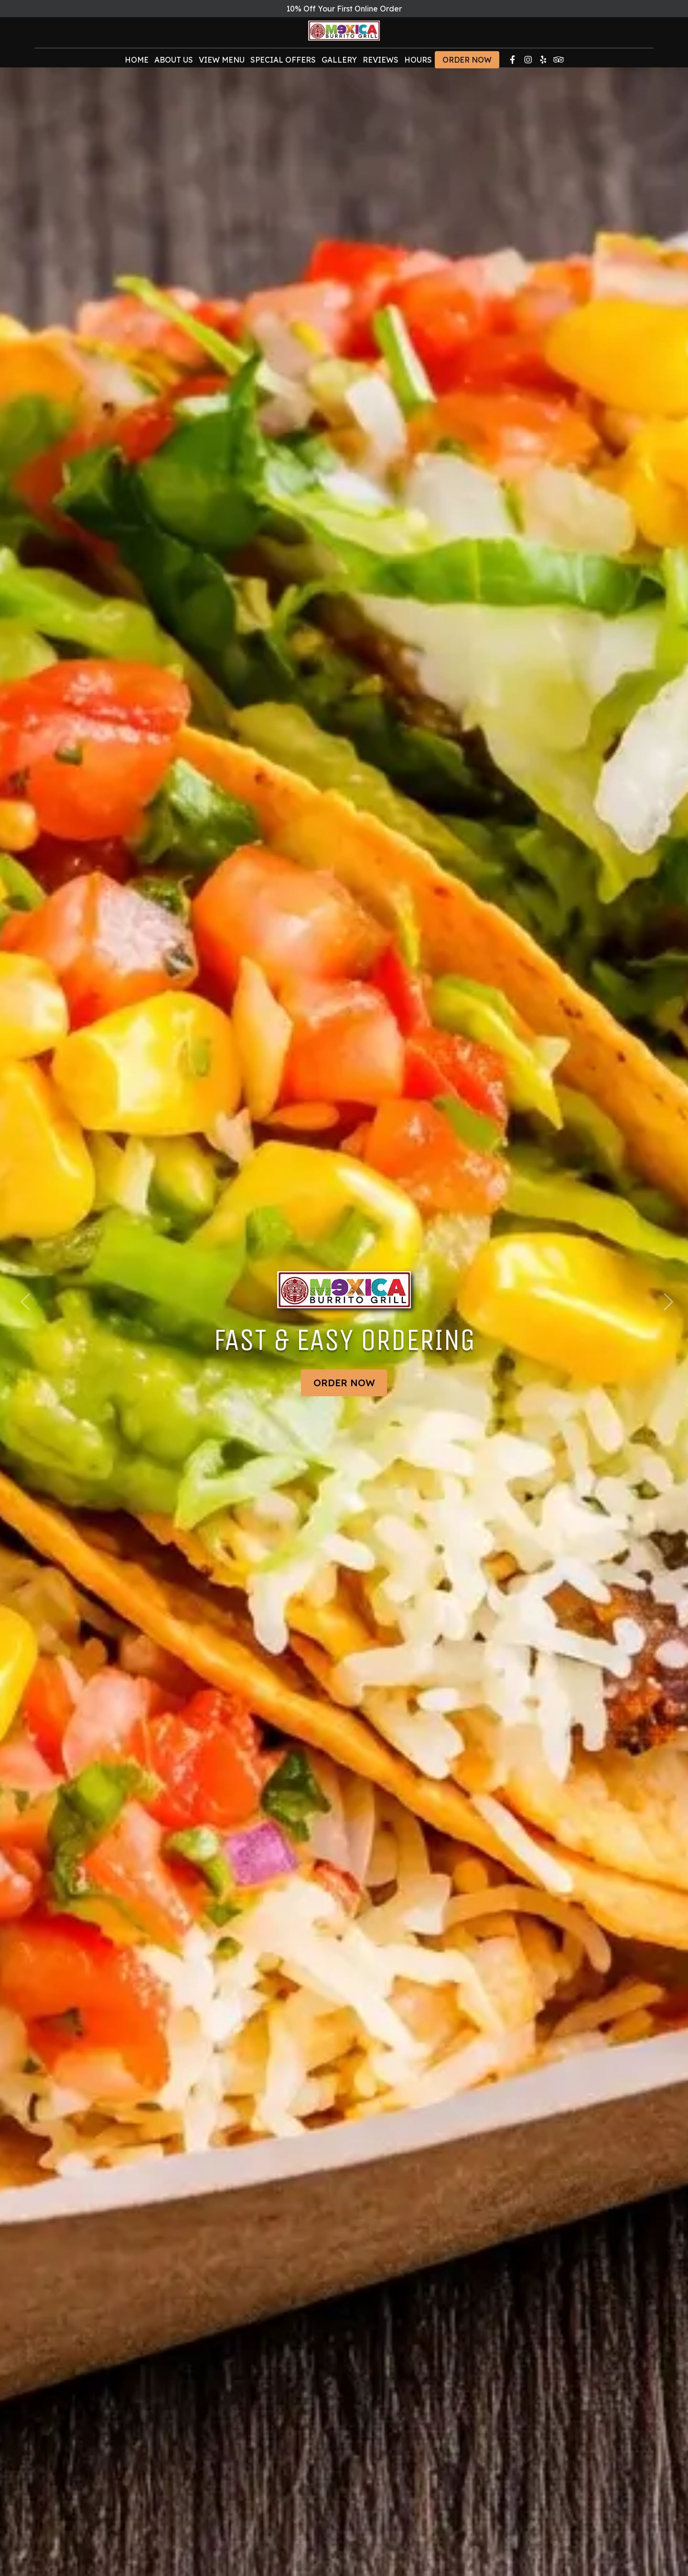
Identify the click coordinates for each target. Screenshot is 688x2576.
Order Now (467, 63)
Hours (418, 63)
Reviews (380, 63)
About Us (173, 63)
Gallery (339, 63)
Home (137, 63)
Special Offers (283, 63)
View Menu (222, 63)
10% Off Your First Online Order (344, 8)
